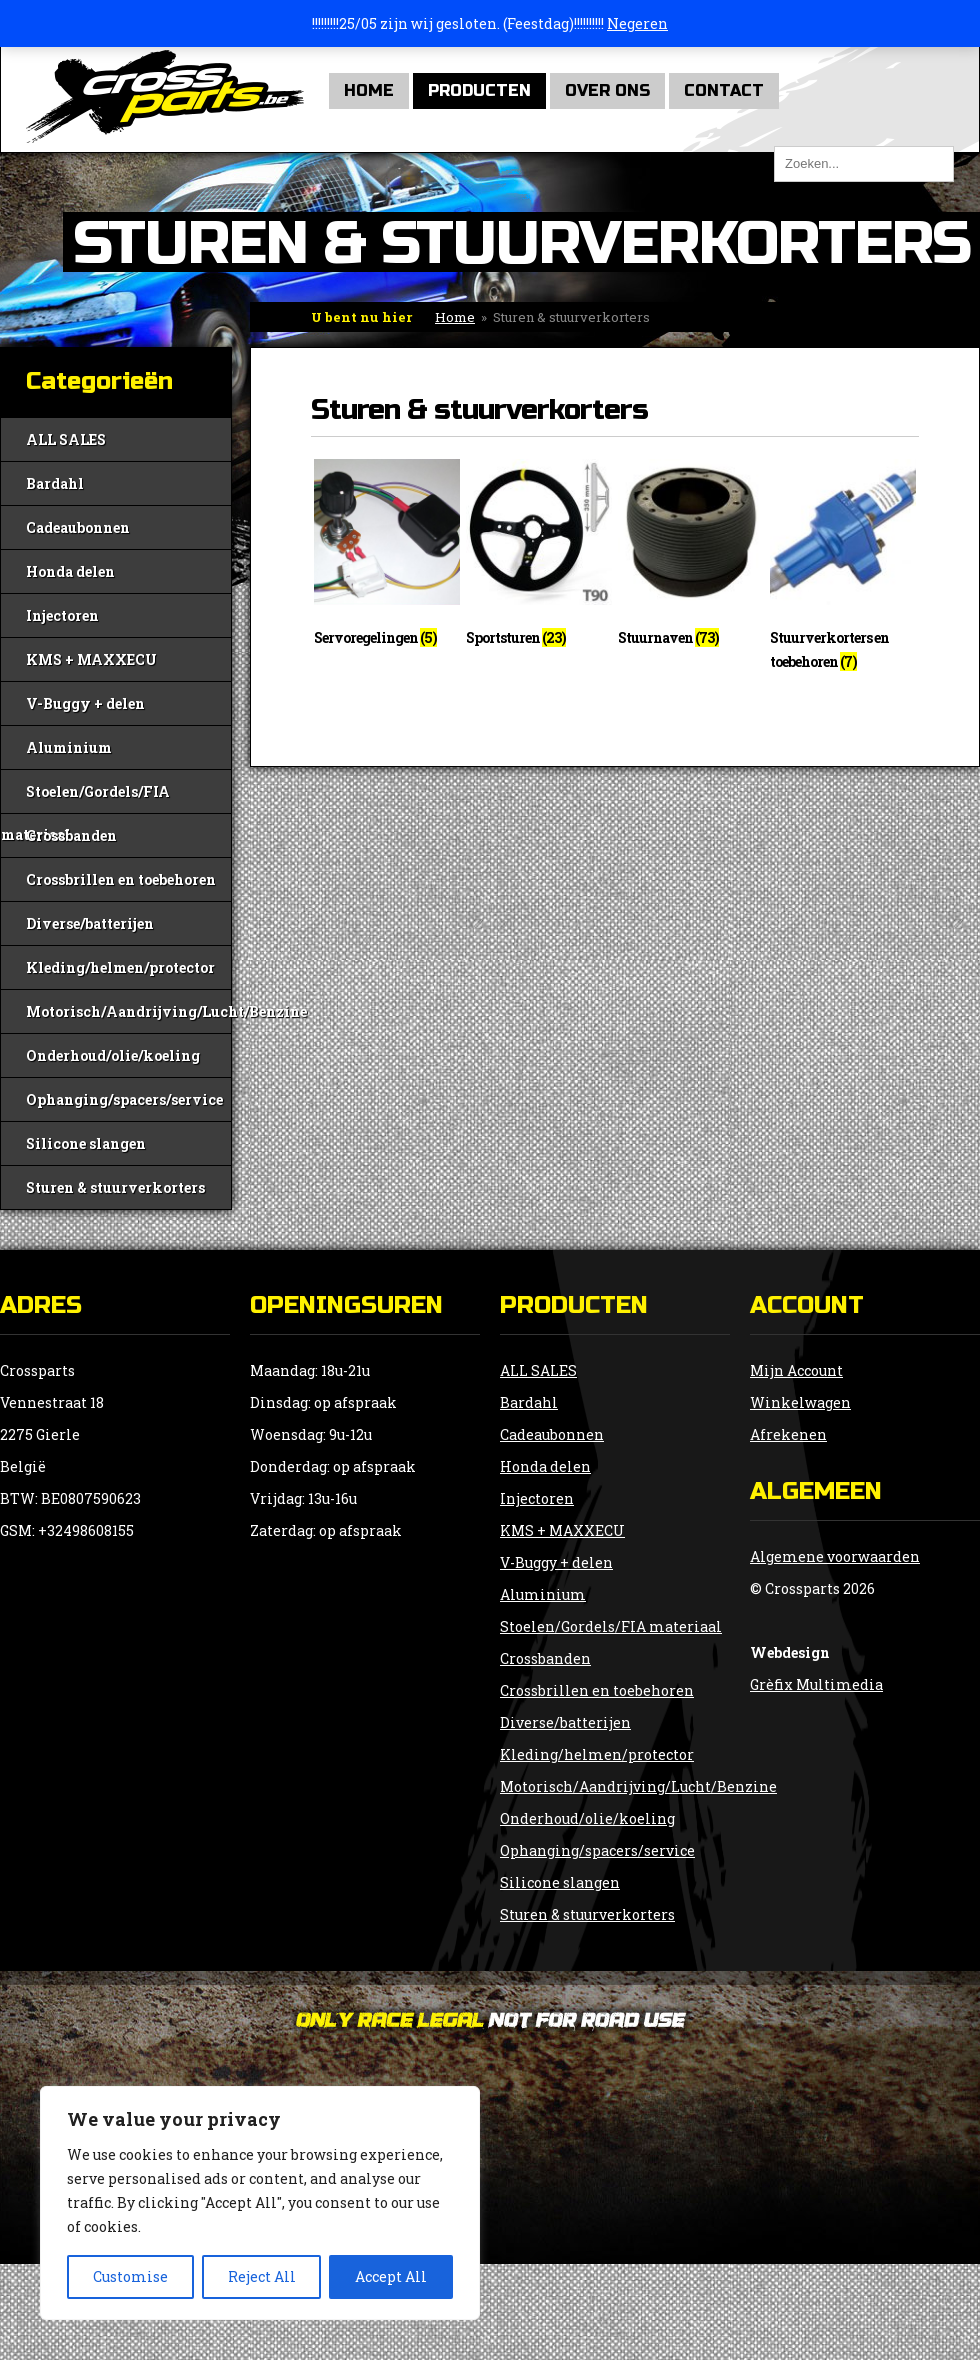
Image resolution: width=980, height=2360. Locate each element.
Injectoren (62, 615)
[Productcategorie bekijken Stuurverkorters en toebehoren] (843, 570)
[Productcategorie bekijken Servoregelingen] (387, 558)
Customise (130, 2276)
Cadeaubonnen (78, 527)
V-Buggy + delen (85, 703)
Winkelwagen (800, 1402)
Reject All (262, 2276)
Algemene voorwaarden (835, 1556)
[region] (260, 2203)
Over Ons (607, 90)
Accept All (391, 2276)
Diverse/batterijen (90, 923)
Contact (724, 90)
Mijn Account (796, 1370)
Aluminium (69, 747)
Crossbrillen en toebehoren (121, 879)
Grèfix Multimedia (816, 1684)
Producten (479, 90)
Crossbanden (71, 835)
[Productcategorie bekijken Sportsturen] (539, 558)
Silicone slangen (86, 1143)
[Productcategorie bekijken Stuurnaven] (691, 558)
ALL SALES (66, 439)
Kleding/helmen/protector (120, 967)
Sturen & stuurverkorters (115, 1187)
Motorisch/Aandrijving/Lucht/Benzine (128, 1011)
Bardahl (55, 483)
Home (369, 90)
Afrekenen (788, 1434)
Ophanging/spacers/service (124, 1099)
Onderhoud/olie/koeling (113, 1055)
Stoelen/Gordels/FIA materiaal (85, 797)
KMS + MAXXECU (91, 659)
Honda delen (70, 571)
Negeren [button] (637, 23)
